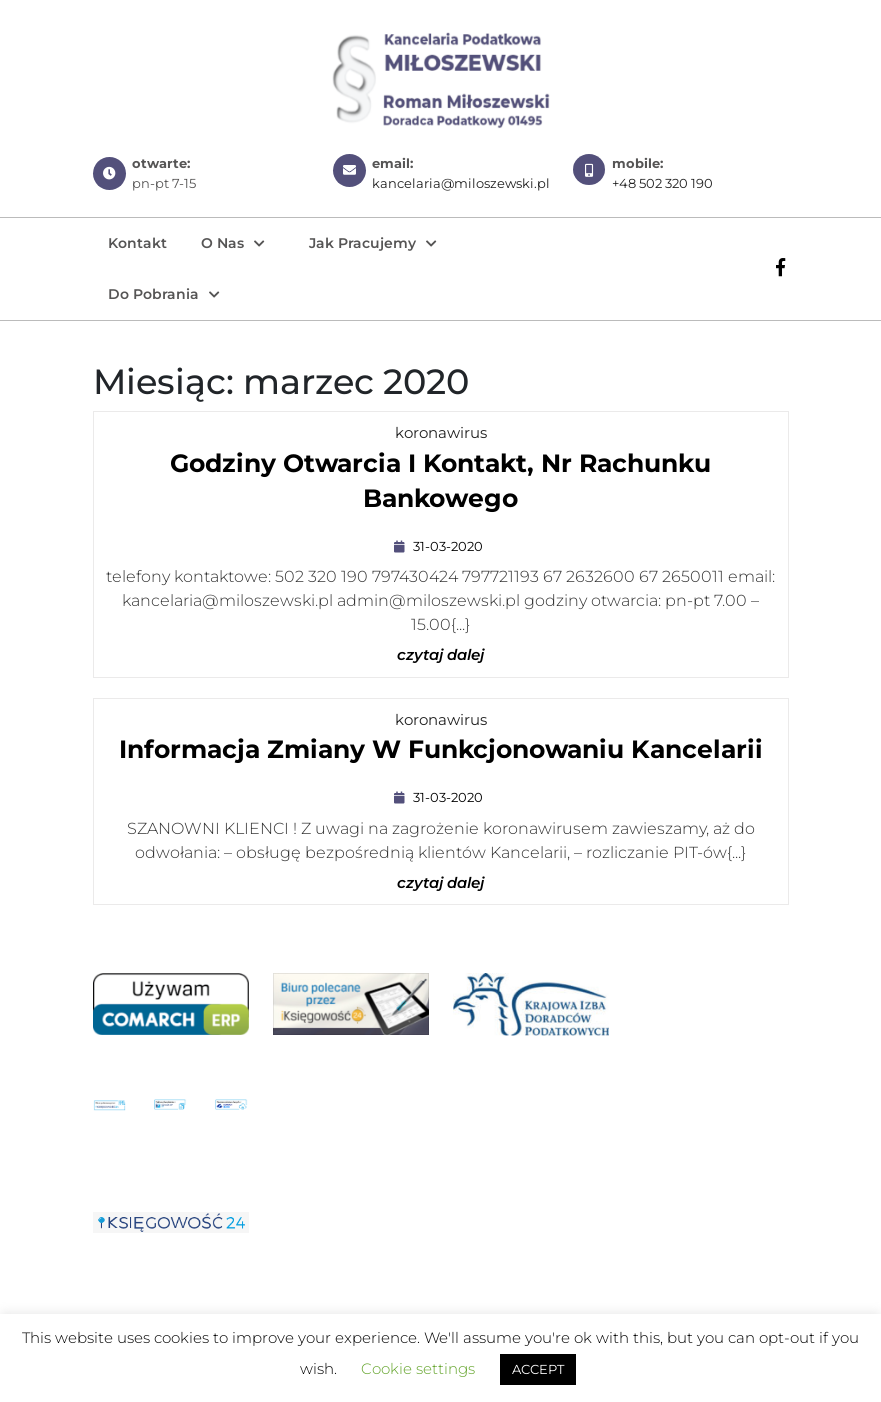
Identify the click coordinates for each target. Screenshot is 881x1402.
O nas (222, 243)
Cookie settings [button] (418, 1368)
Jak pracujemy (362, 243)
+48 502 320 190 (662, 183)
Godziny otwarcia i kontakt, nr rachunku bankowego (440, 485)
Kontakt (137, 243)
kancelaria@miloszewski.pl (461, 183)
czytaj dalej (440, 655)
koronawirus (441, 432)
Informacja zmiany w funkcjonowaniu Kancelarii (441, 752)
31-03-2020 (450, 546)
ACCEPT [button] (538, 1369)
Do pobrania (153, 294)
